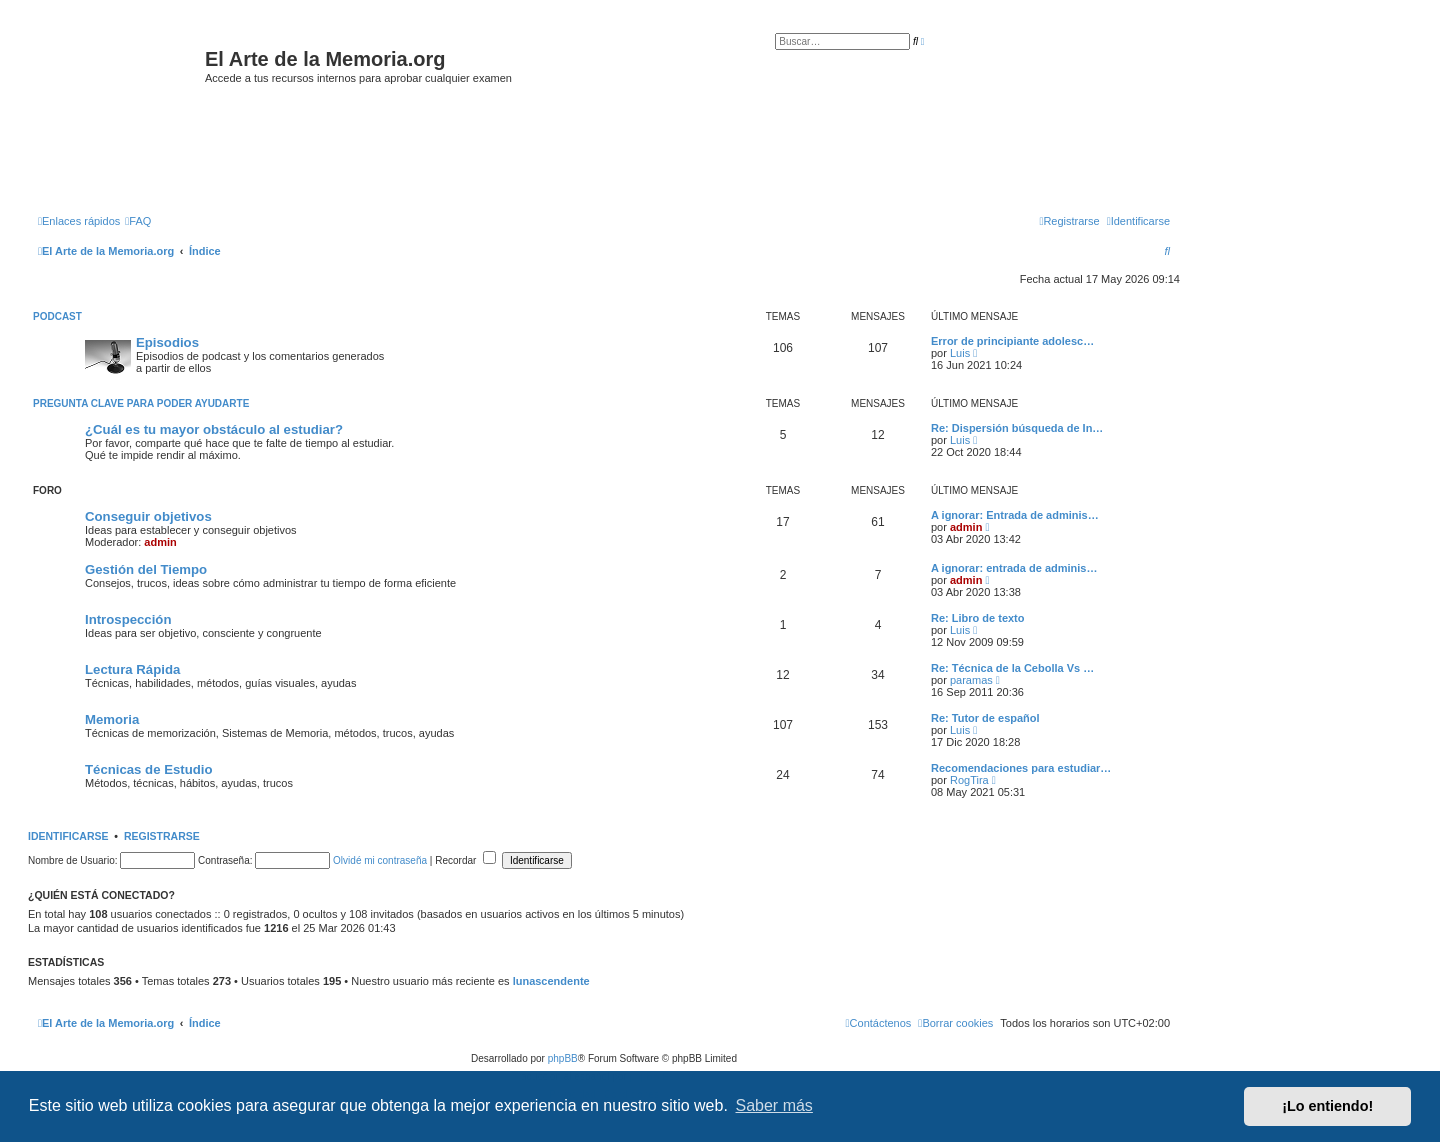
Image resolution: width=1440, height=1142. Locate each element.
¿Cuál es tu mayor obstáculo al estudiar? (214, 429)
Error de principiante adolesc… (1012, 341)
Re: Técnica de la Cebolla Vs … (1012, 668)
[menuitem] (138, 221)
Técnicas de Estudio (149, 769)
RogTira (969, 780)
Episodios (167, 342)
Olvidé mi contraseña (380, 860)
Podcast (57, 316)
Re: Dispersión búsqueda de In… (1017, 428)
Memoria (112, 719)
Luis (960, 353)
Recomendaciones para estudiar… (1021, 768)
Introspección (128, 619)
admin (160, 542)
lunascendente (551, 981)
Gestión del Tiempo (146, 569)
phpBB (563, 1058)
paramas (971, 680)
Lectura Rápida (132, 669)
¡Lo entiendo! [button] (1327, 1106)
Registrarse (162, 836)
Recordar (465, 860)
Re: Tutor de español (985, 718)
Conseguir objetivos (148, 516)
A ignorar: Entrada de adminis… (1015, 515)
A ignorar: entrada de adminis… (1014, 568)
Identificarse (68, 836)
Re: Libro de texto (978, 618)
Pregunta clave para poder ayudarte (141, 403)
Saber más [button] (774, 1105)
